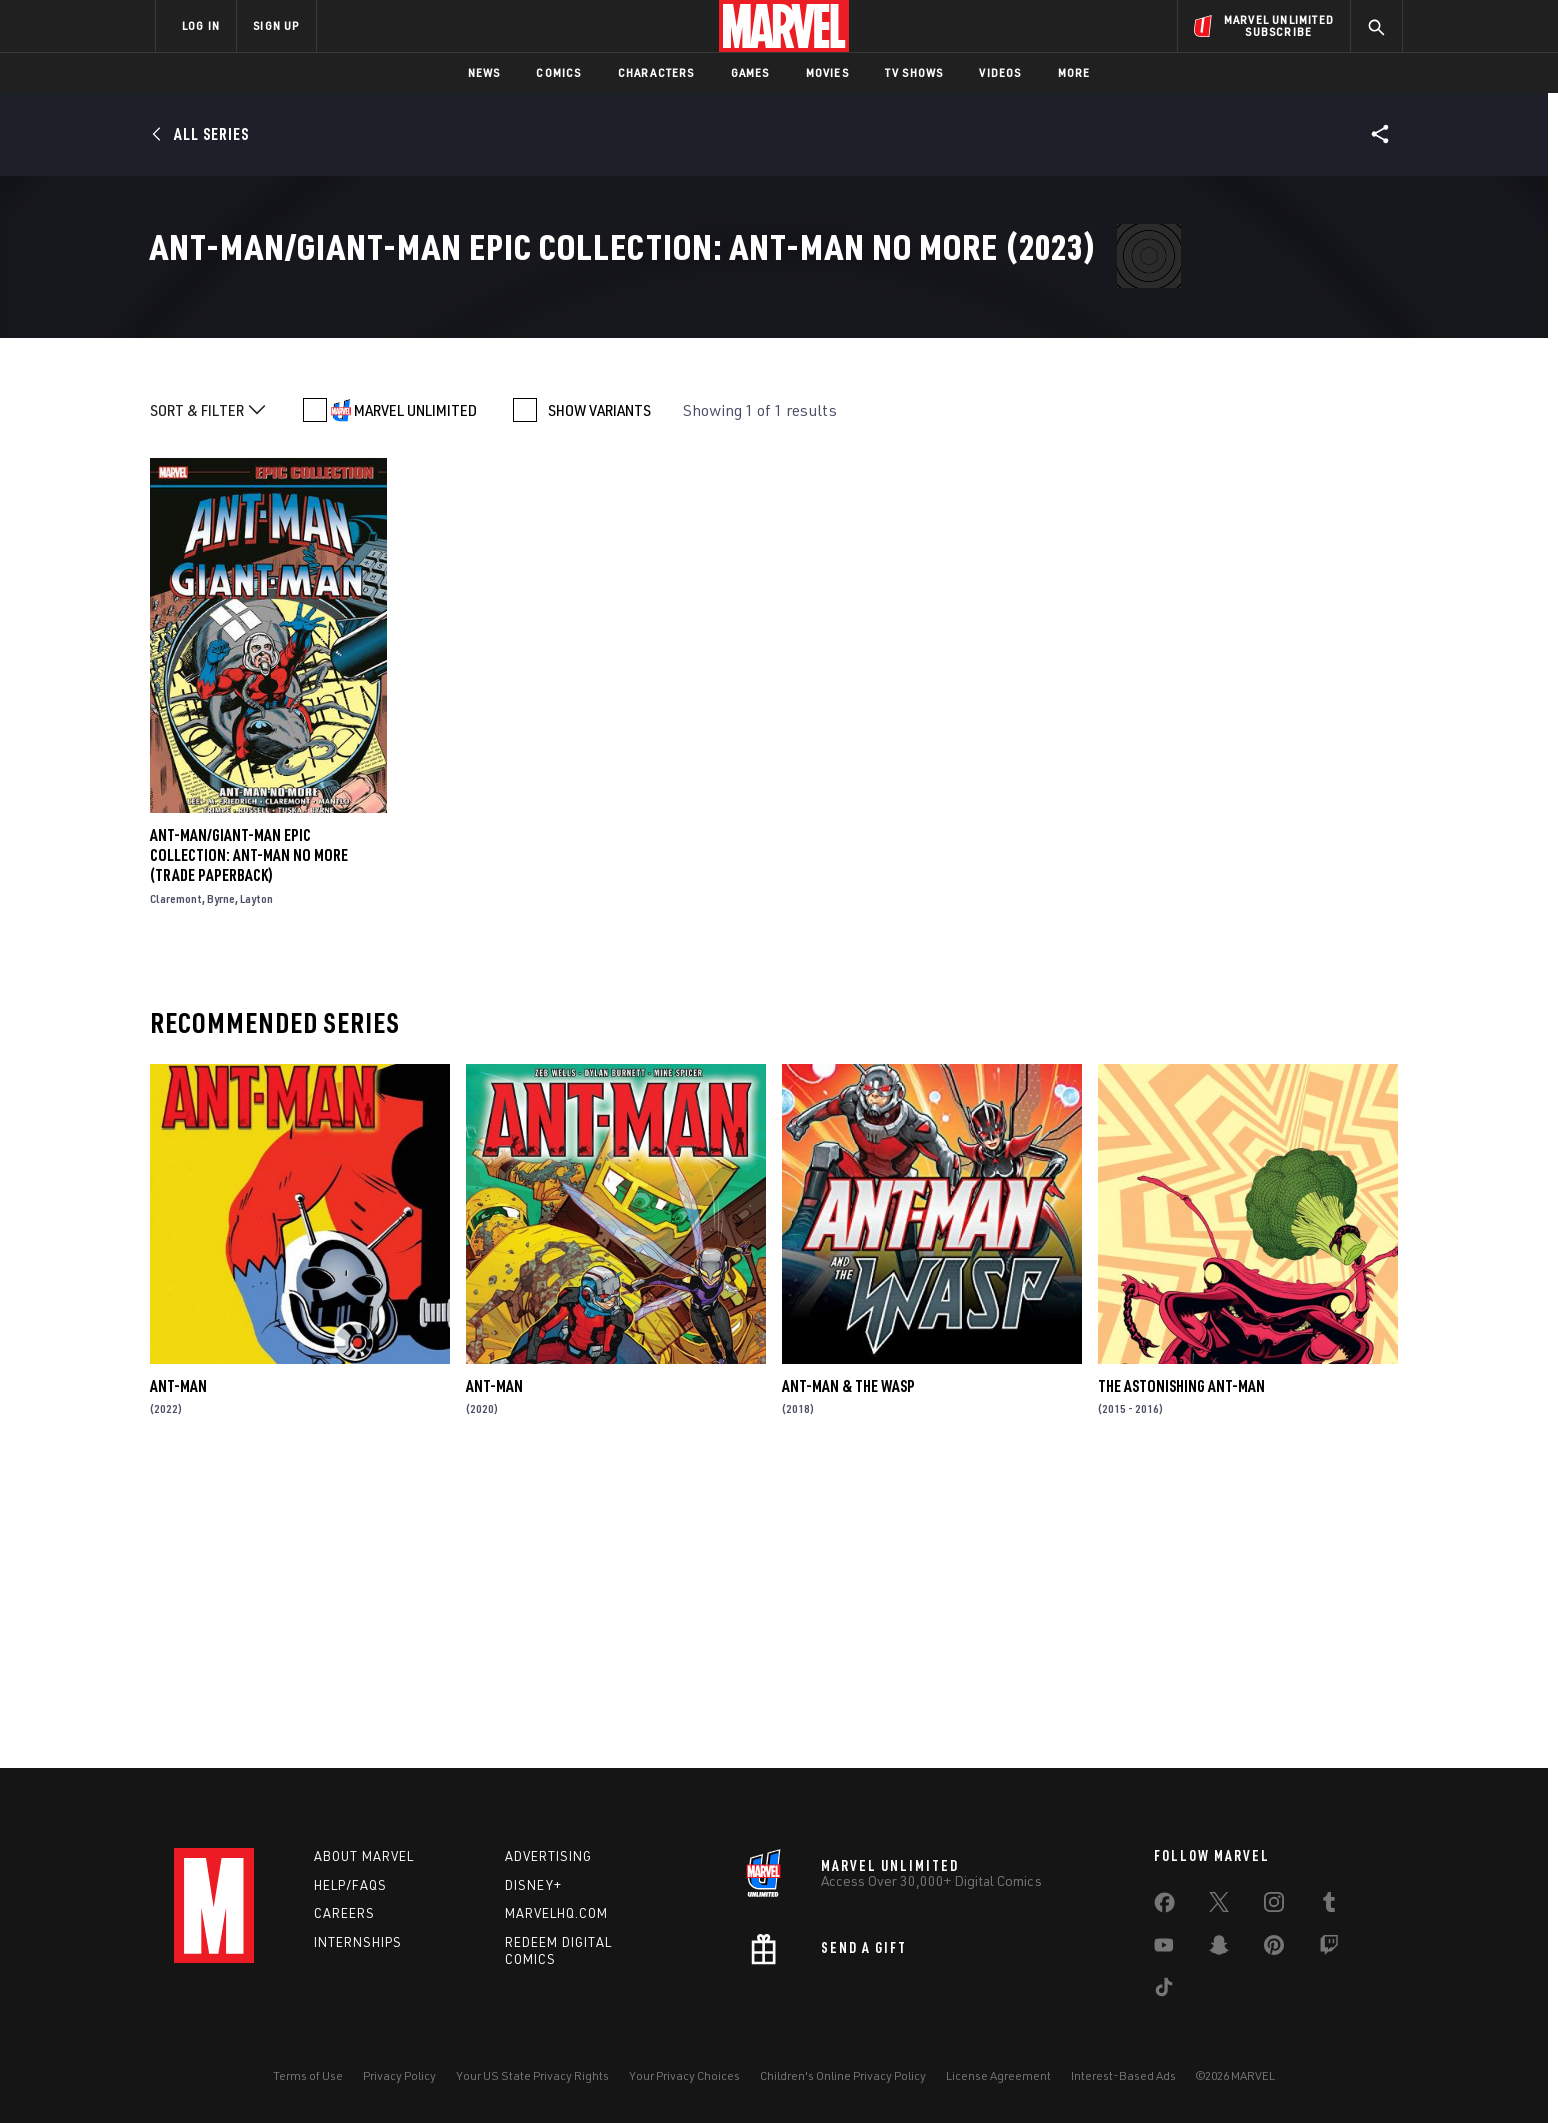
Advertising (548, 1856)
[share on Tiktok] (1164, 1991)
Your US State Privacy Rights (532, 2075)
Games (750, 72)
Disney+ (533, 1885)
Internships (358, 1942)
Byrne (221, 1184)
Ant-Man (178, 1672)
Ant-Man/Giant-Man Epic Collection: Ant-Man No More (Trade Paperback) (249, 1141)
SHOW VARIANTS (599, 696)
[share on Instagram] (1274, 1906)
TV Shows (914, 72)
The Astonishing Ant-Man (1181, 1672)
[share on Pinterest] (1274, 1949)
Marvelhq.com (556, 1913)
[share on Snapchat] (1219, 1949)
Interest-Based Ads (1123, 2075)
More (1074, 72)
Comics (558, 72)
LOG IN (201, 25)
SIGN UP (276, 25)
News (484, 72)
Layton (256, 1184)
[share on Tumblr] (1329, 1906)
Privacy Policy (399, 2075)
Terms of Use (308, 2075)
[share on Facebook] (1164, 1907)
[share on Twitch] (1329, 1949)
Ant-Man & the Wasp (848, 1672)
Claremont (176, 1184)
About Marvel (364, 1856)
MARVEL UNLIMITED (415, 696)
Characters (656, 72)
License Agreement (998, 2075)
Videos (1000, 72)
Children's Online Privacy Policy (843, 2075)
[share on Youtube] (1164, 1949)
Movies (827, 72)
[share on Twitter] (1219, 1906)
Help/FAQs (350, 1885)
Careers (344, 1913)
